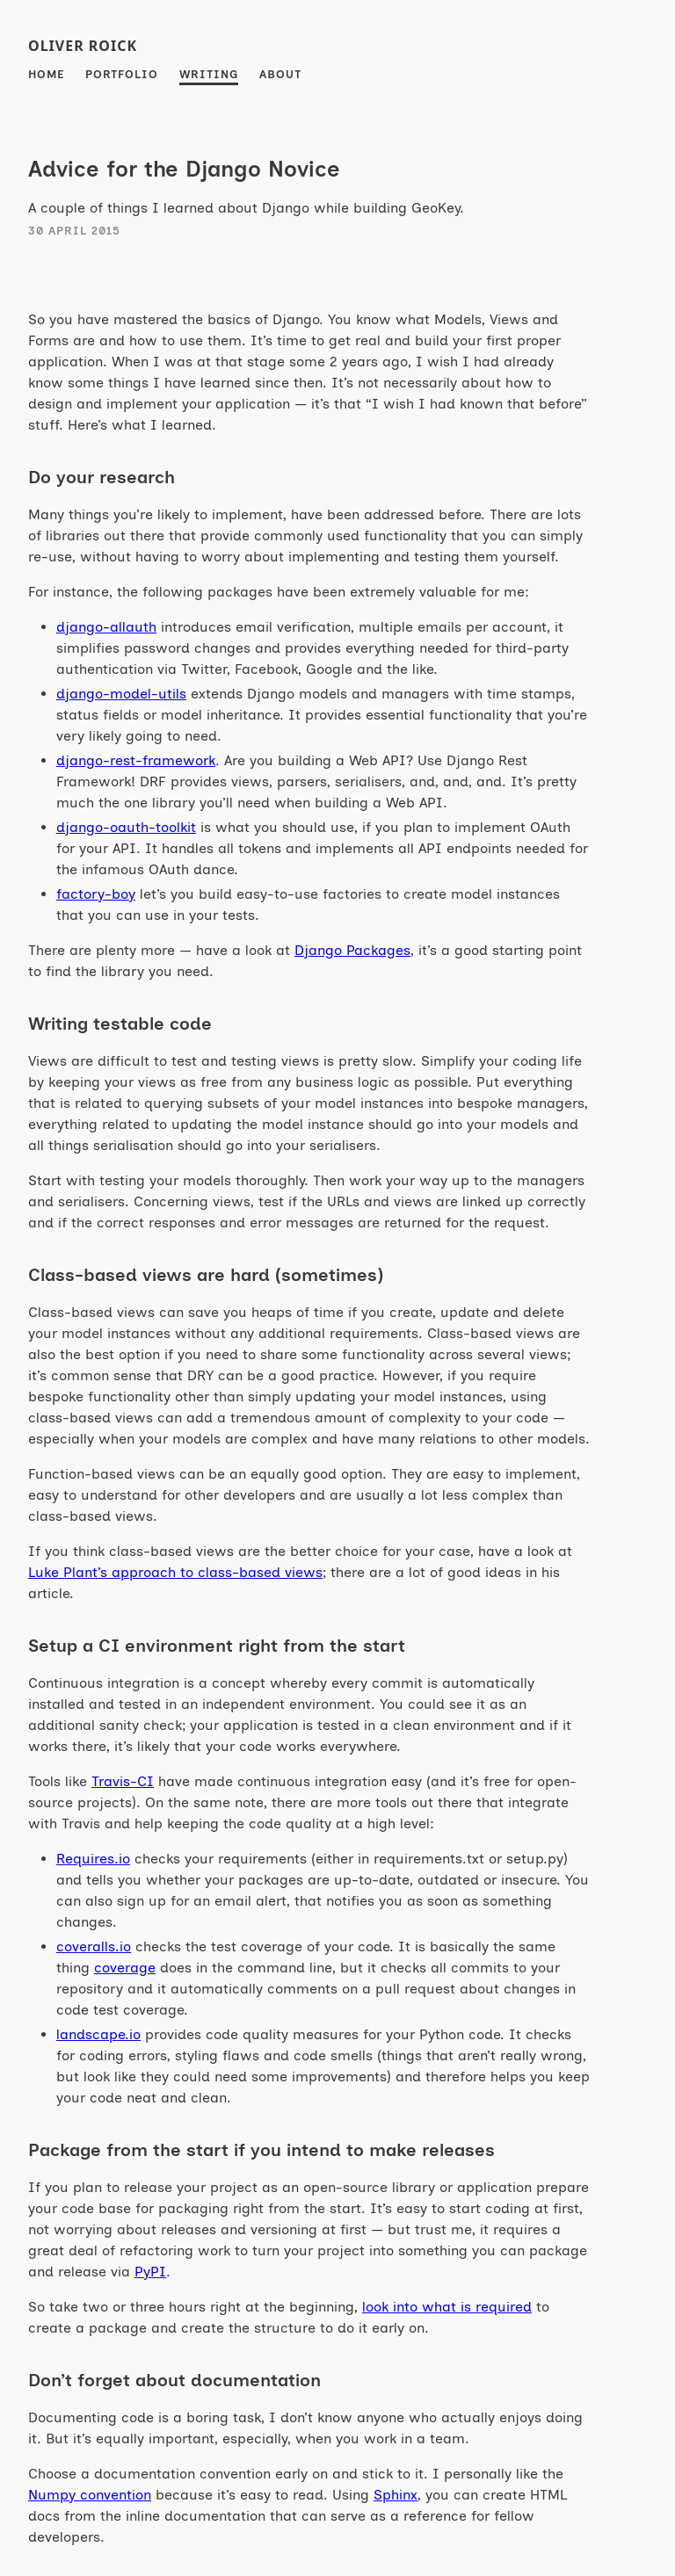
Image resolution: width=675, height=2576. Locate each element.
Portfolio (121, 74)
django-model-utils (121, 693)
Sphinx (395, 2494)
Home (46, 74)
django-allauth (106, 627)
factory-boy (95, 894)
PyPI (150, 2271)
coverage (125, 1967)
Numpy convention (89, 2494)
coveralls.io (93, 1946)
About (280, 74)
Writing (208, 74)
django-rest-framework (135, 760)
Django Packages (352, 950)
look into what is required (447, 2306)
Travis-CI (122, 1781)
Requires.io (93, 1858)
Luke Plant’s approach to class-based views (175, 1572)
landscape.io (98, 2034)
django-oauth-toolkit (126, 827)
